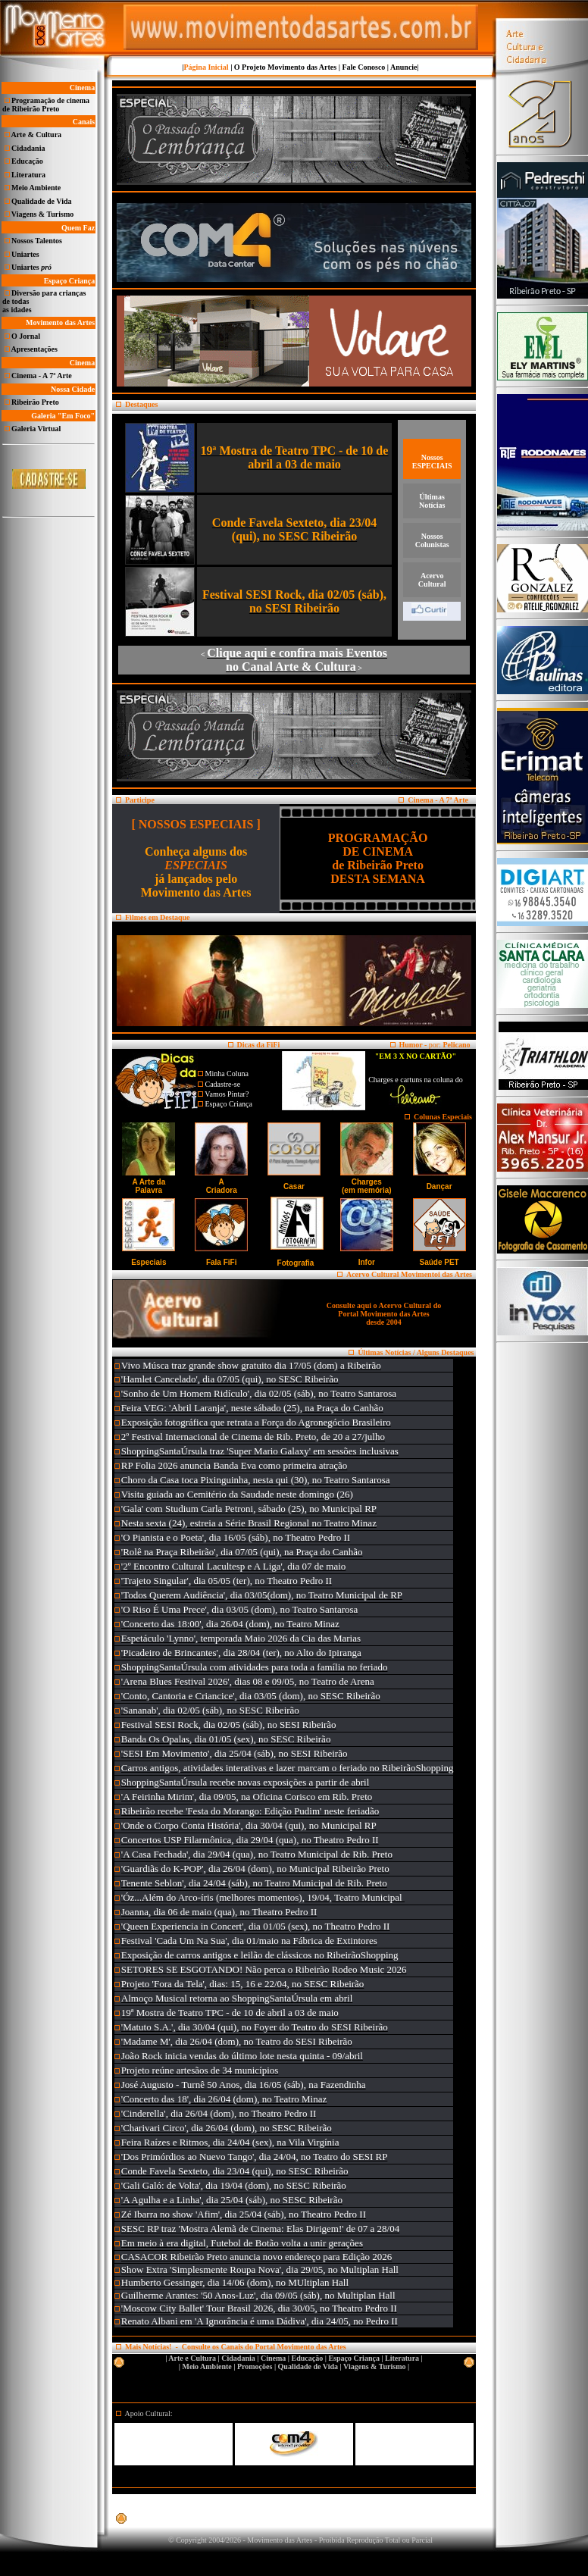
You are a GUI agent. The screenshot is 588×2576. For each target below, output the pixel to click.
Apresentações (34, 349)
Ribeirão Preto (35, 402)
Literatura (28, 175)
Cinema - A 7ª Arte (41, 375)
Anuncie (404, 67)
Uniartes (25, 254)
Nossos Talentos (36, 240)
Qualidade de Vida (41, 201)
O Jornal (25, 336)
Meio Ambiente (36, 187)
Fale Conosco (363, 67)
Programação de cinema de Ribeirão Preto (45, 104)
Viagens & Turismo (42, 214)
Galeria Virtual (36, 428)
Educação (27, 161)
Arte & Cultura (36, 134)
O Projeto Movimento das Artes (285, 67)
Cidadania (28, 148)
